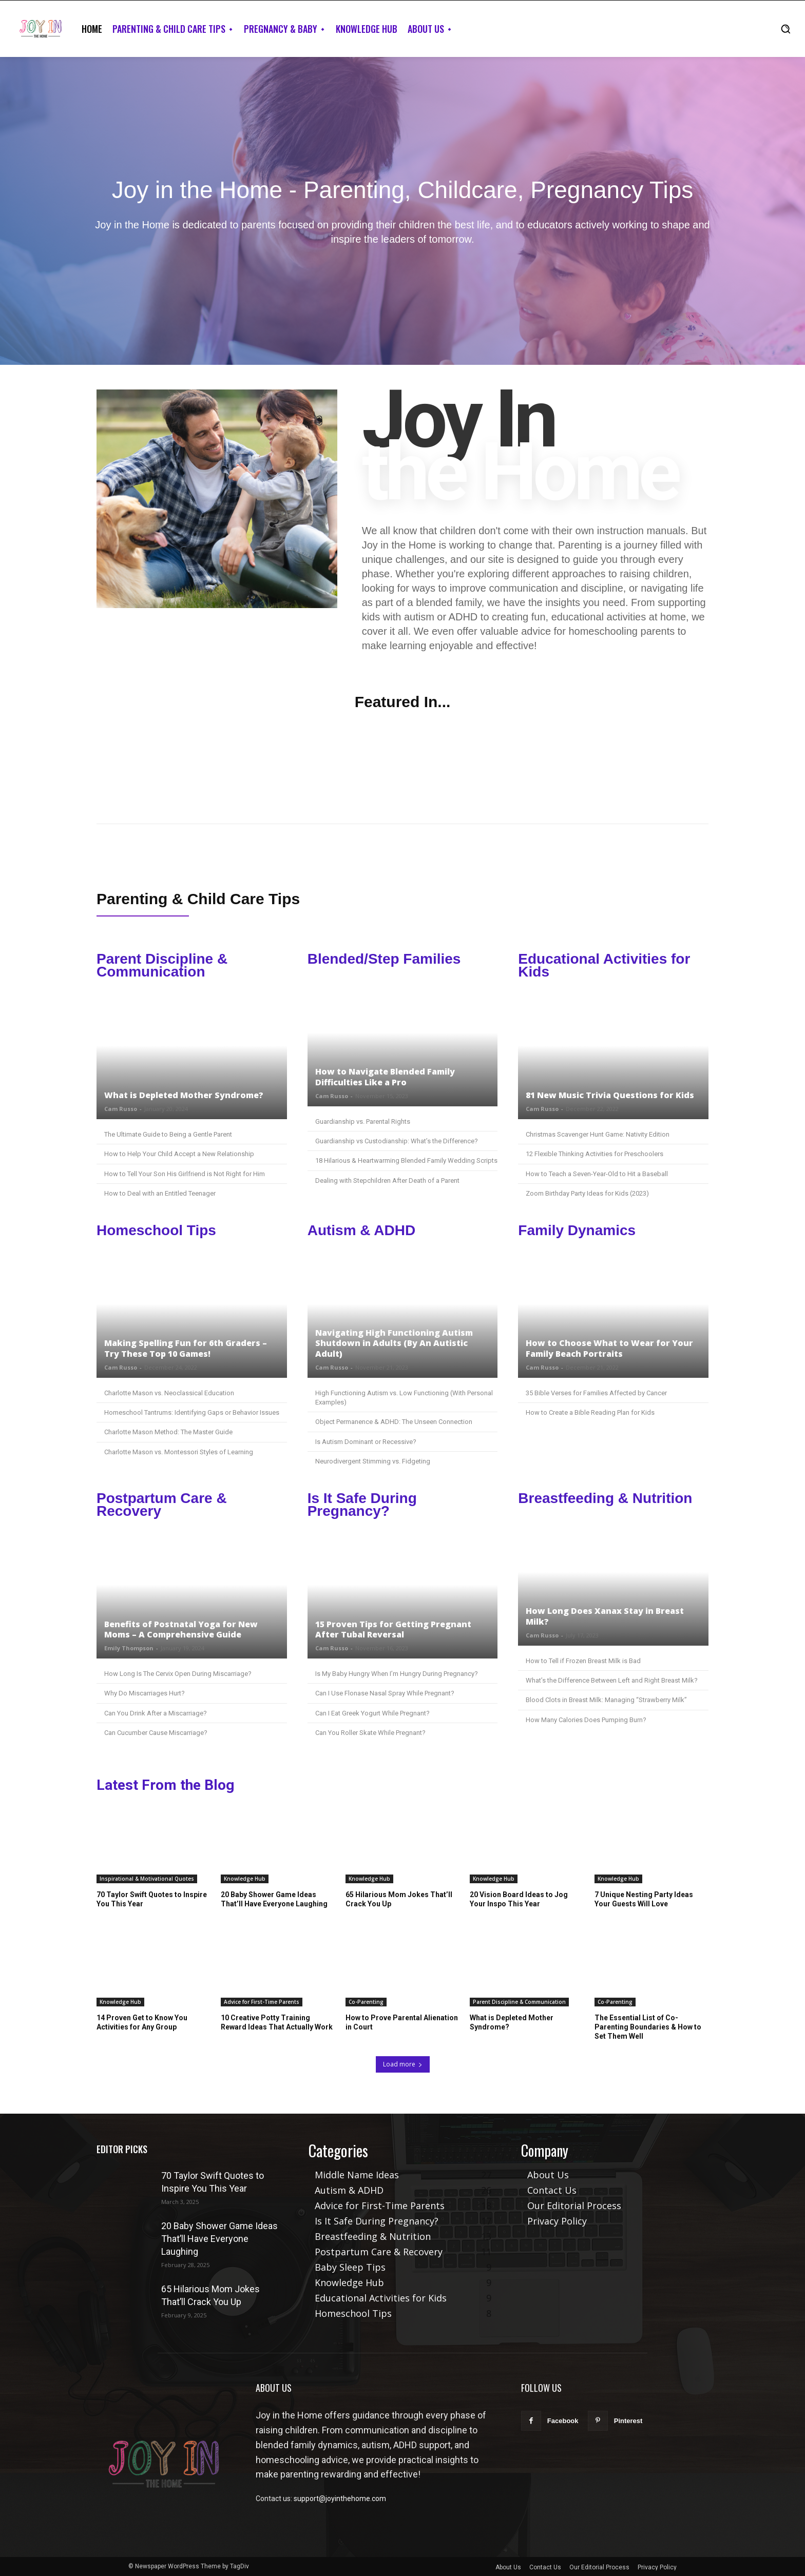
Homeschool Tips (156, 1230)
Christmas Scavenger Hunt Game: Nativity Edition (597, 1134)
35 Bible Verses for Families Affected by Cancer (596, 1393)
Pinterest (628, 2421)
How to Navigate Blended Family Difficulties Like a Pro (385, 1077)
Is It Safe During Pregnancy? (362, 1504)
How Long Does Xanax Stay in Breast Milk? (605, 1616)
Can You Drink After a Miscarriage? (155, 1713)
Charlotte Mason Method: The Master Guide (168, 1432)
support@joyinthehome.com (340, 2498)
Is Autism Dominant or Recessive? (365, 1442)
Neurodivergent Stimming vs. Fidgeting (372, 1461)
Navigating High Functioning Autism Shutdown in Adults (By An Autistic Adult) (394, 1343)
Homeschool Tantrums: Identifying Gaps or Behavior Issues (191, 1412)
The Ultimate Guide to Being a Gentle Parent (168, 1134)
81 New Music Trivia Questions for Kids (610, 1095)
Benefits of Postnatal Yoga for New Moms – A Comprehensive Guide (181, 1629)
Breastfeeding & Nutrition (605, 1498)
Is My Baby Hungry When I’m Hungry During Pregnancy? (396, 1673)
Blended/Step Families (384, 958)
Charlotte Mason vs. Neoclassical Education (169, 1393)
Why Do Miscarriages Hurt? (144, 1693)
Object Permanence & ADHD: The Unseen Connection (393, 1422)
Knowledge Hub (244, 1878)
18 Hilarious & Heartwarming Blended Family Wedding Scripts (406, 1160)
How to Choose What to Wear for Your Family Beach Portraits (609, 1348)
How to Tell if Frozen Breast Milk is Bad (583, 1661)
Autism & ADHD (362, 1230)
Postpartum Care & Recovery (162, 1504)
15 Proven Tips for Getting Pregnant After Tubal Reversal (393, 1629)
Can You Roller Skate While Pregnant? (370, 1732)
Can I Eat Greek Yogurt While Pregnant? (372, 1713)
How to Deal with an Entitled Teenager (160, 1193)
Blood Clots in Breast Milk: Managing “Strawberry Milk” (606, 1700)
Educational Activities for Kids (604, 965)
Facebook (563, 2421)
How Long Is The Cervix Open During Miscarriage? (178, 1673)
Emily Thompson (129, 1648)
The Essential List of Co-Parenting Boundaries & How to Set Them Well (648, 2027)
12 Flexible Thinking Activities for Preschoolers (594, 1154)
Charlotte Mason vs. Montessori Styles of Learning (178, 1452)
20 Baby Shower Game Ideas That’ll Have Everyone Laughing (219, 2238)
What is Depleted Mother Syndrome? (183, 1095)
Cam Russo (120, 1109)
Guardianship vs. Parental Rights (362, 1121)
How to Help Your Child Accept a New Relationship (179, 1154)
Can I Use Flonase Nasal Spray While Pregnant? (384, 1693)
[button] (785, 28)
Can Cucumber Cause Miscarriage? (155, 1732)
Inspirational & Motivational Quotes (147, 1878)
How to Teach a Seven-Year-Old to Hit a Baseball (597, 1174)
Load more (403, 2064)
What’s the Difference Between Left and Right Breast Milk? (612, 1680)
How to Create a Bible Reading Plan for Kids (590, 1412)
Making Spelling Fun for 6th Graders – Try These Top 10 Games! (185, 1348)
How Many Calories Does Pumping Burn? (586, 1720)
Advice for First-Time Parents (261, 2001)
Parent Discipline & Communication (162, 965)
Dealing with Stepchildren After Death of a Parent (387, 1180)
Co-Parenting (366, 2001)
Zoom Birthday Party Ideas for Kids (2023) (587, 1193)
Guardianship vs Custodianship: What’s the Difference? (396, 1141)
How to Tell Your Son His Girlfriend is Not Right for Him (184, 1174)
